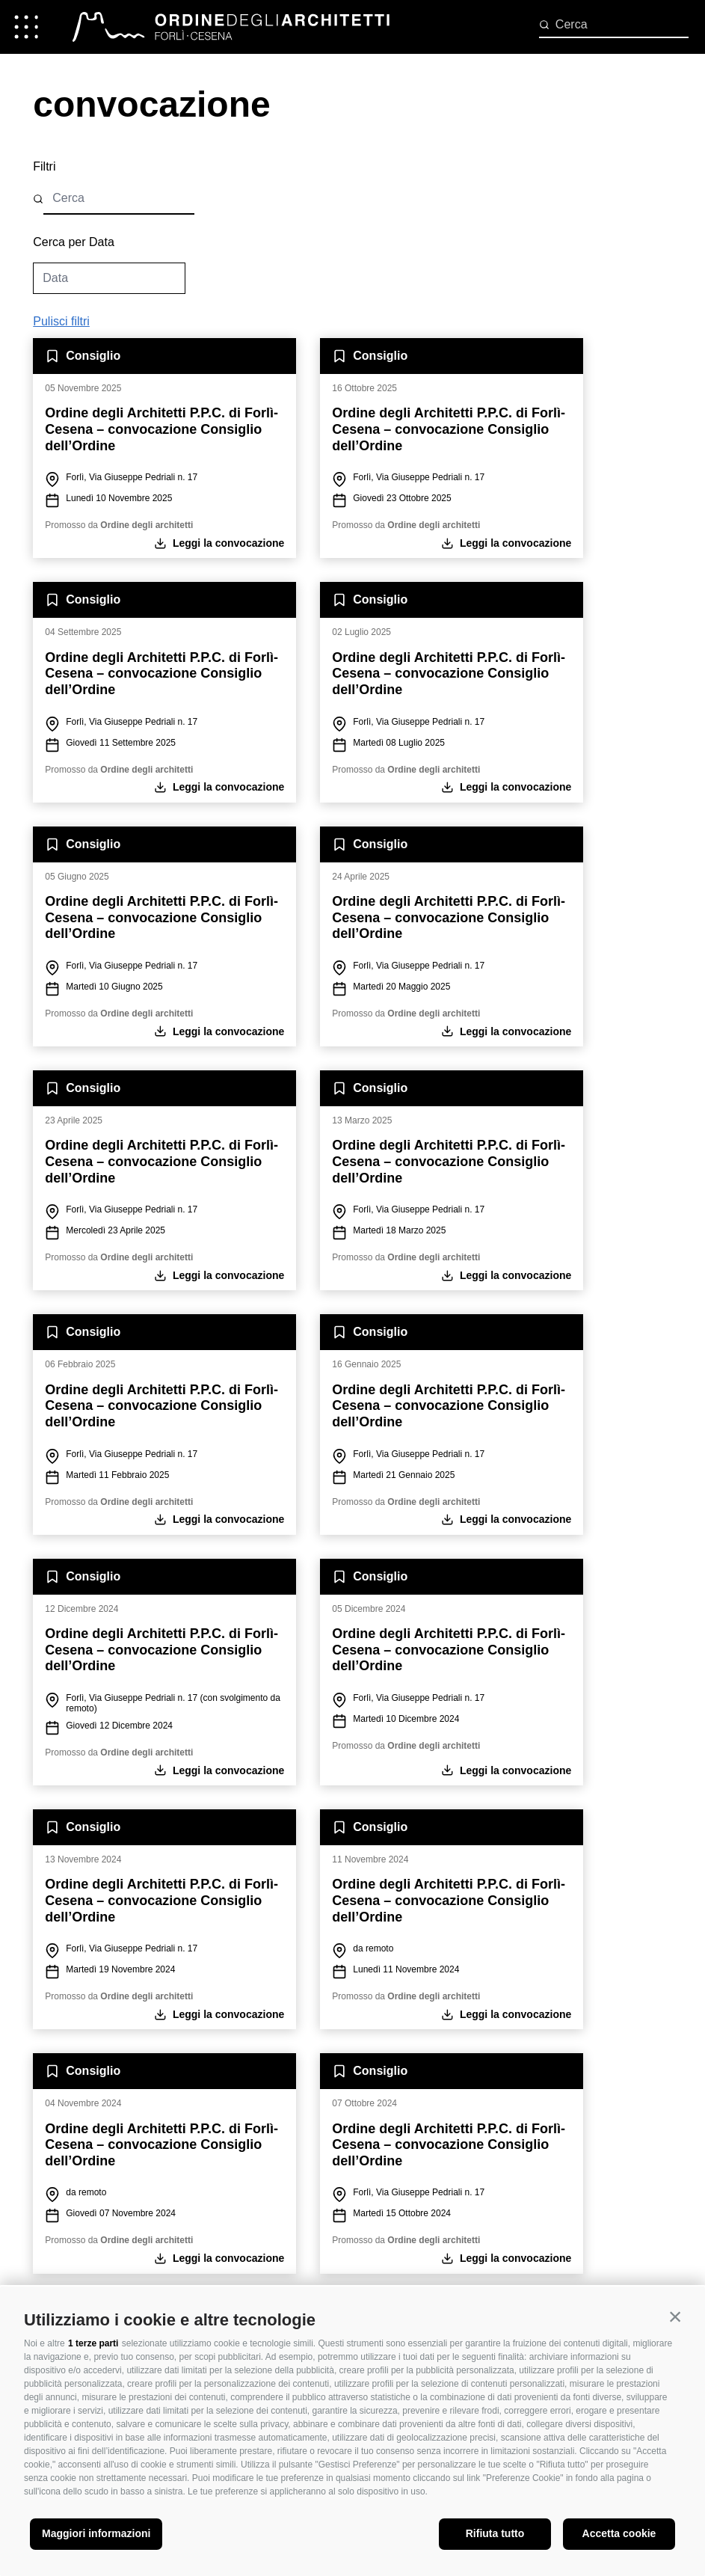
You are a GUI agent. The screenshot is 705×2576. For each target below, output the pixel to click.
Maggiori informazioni (96, 2533)
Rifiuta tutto (495, 2533)
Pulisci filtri (61, 321)
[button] (675, 2316)
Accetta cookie (619, 2533)
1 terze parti (93, 2343)
